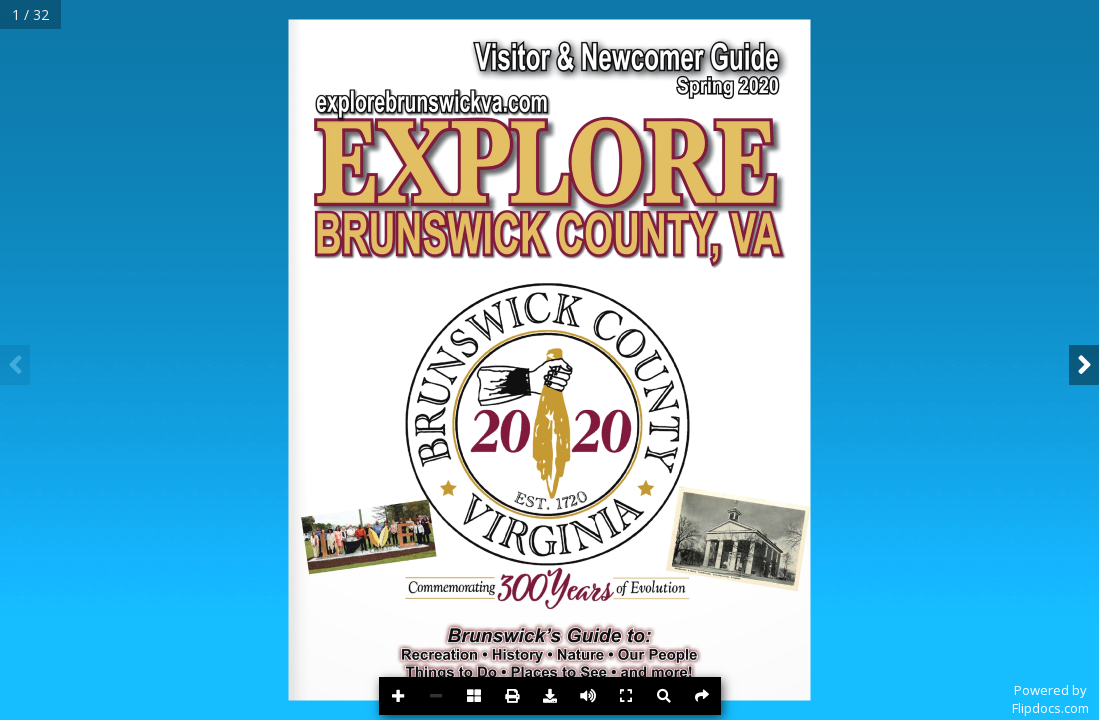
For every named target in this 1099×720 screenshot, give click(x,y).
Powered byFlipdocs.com (1050, 699)
